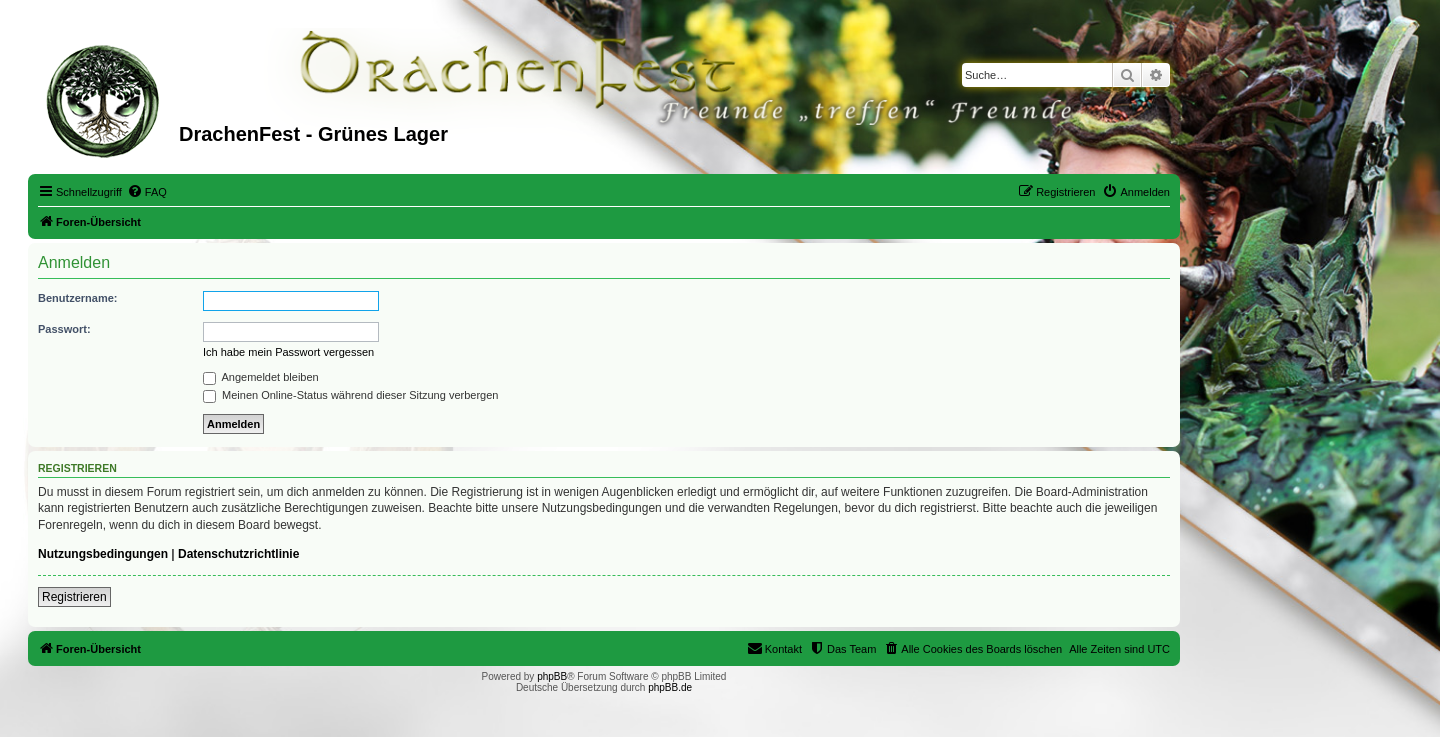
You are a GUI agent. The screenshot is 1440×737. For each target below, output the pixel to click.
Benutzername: (77, 298)
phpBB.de (670, 687)
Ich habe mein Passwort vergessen (288, 352)
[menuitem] (147, 192)
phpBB (552, 676)
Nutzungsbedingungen (103, 554)
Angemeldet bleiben (261, 377)
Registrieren (74, 597)
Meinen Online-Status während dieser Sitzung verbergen (350, 395)
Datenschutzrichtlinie (238, 554)
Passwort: (64, 329)
